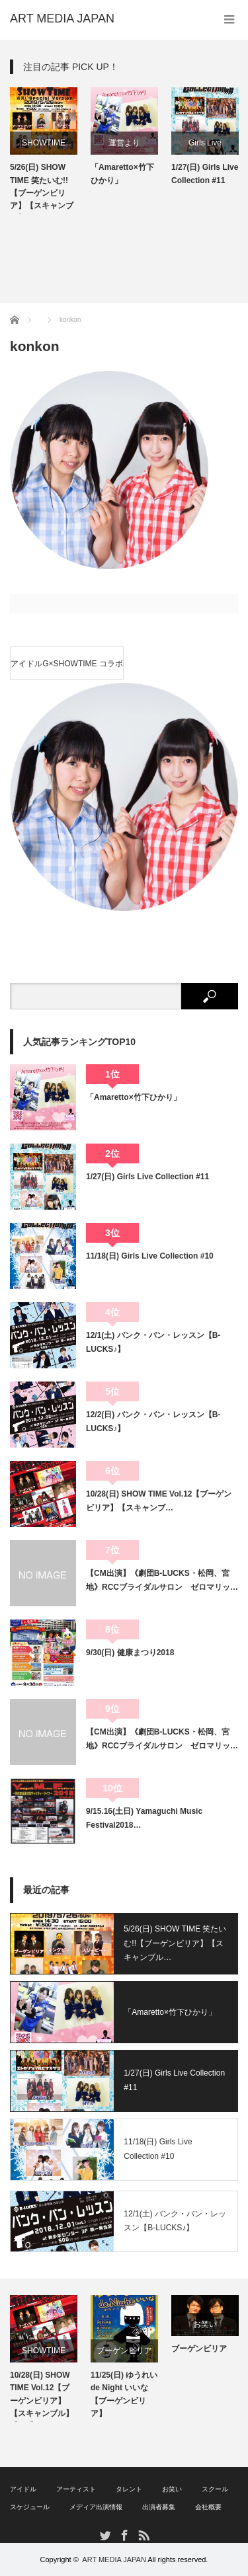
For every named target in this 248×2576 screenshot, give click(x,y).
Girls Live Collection (205, 146)
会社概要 (208, 2507)
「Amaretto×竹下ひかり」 (122, 173)
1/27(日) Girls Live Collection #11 (204, 173)
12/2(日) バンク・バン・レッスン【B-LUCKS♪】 (153, 1421)
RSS (143, 2534)
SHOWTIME (43, 142)
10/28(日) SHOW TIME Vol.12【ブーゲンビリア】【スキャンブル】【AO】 (41, 2396)
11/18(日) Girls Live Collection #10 (150, 1256)
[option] (43, 150)
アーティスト (76, 2489)
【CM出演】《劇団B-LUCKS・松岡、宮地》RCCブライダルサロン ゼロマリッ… (162, 1580)
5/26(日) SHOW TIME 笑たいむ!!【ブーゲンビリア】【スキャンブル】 (41, 188)
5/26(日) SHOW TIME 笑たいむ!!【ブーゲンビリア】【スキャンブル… (175, 1943)
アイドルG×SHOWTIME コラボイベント (67, 669)
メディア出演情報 (95, 2507)
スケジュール (30, 2507)
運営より (124, 142)
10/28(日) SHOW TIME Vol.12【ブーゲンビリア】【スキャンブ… (158, 1500)
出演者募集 (158, 2507)
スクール (215, 2489)
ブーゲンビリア (124, 2350)
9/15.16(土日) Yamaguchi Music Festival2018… (144, 1818)
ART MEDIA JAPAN (114, 2559)
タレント (129, 2489)
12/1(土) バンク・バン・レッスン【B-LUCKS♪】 (153, 1342)
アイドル (23, 2489)
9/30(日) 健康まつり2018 (130, 1652)
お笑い (205, 2324)
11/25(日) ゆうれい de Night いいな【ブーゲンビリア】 (124, 2394)
